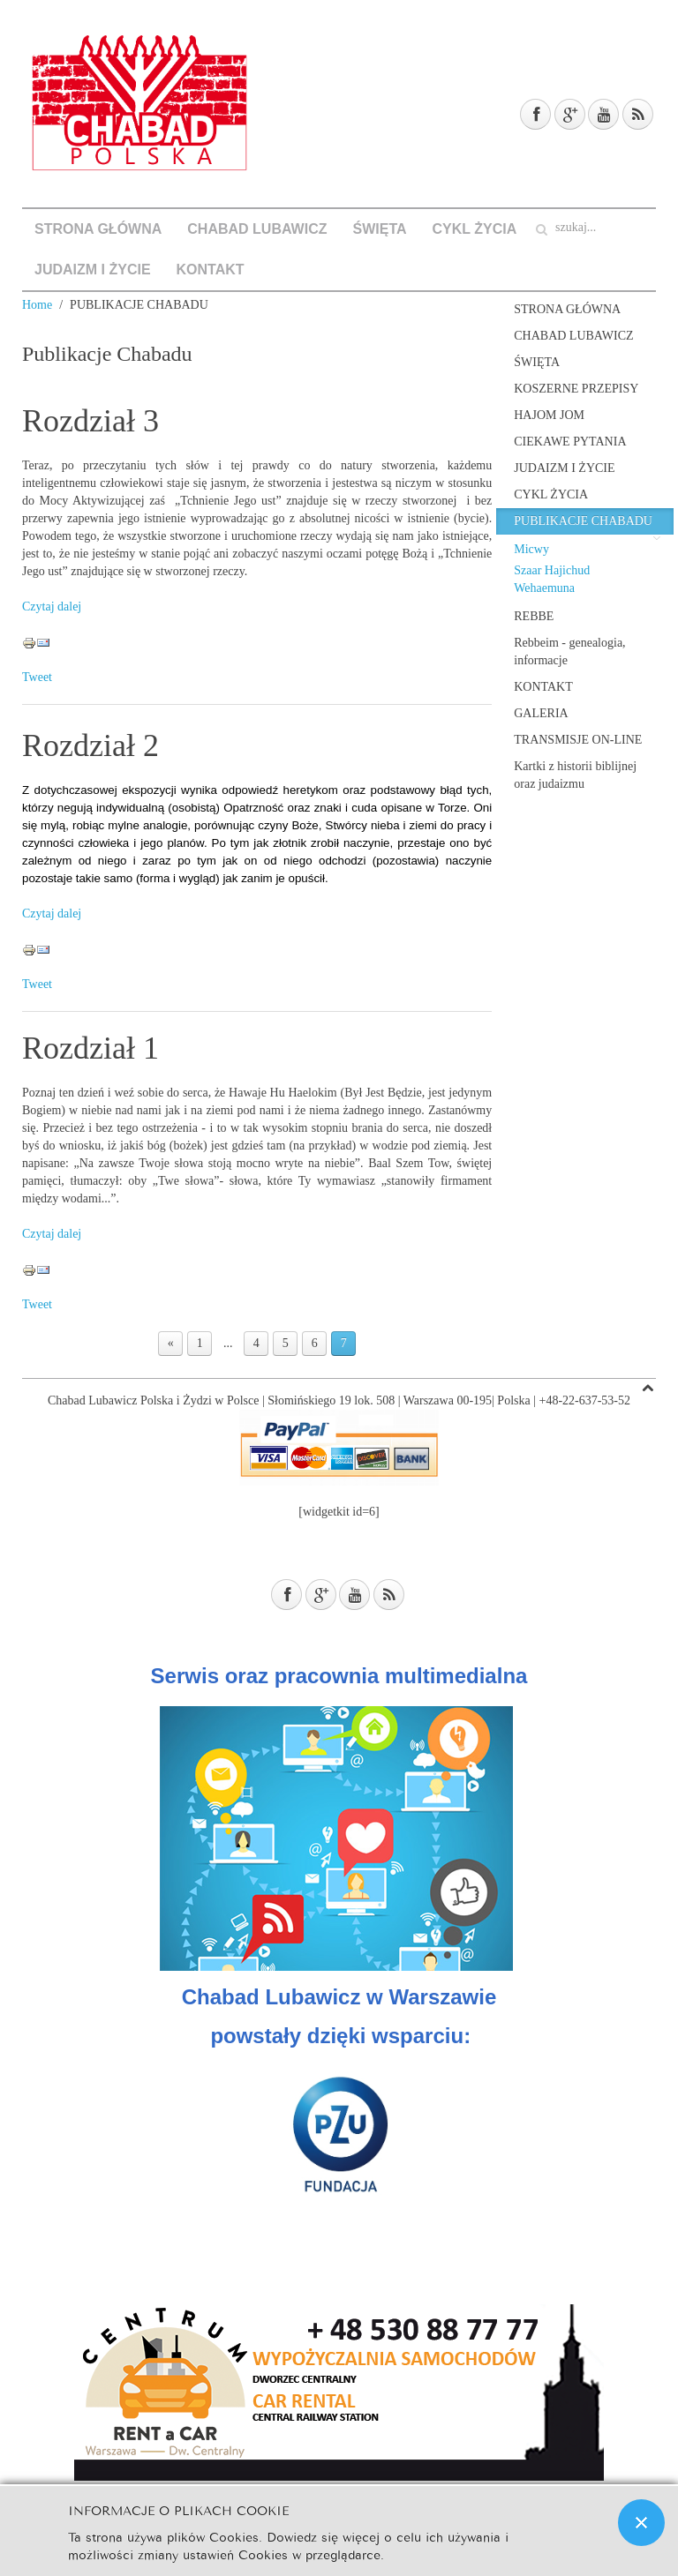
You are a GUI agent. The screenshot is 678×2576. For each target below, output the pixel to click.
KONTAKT (211, 269)
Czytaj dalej (51, 606)
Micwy (531, 549)
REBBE (534, 616)
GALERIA (541, 713)
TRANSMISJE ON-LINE (578, 739)
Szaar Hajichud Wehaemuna (552, 579)
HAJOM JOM (549, 415)
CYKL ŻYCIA (475, 228)
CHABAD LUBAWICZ (257, 228)
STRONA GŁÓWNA (98, 228)
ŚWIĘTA (379, 228)
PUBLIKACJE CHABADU (583, 521)
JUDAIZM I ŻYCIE (92, 269)
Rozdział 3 (90, 420)
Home (37, 304)
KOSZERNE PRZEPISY (576, 388)
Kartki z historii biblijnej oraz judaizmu (575, 775)
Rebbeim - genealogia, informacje (569, 651)
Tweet (37, 677)
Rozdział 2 (90, 745)
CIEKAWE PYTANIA (570, 441)
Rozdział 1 (90, 1048)
